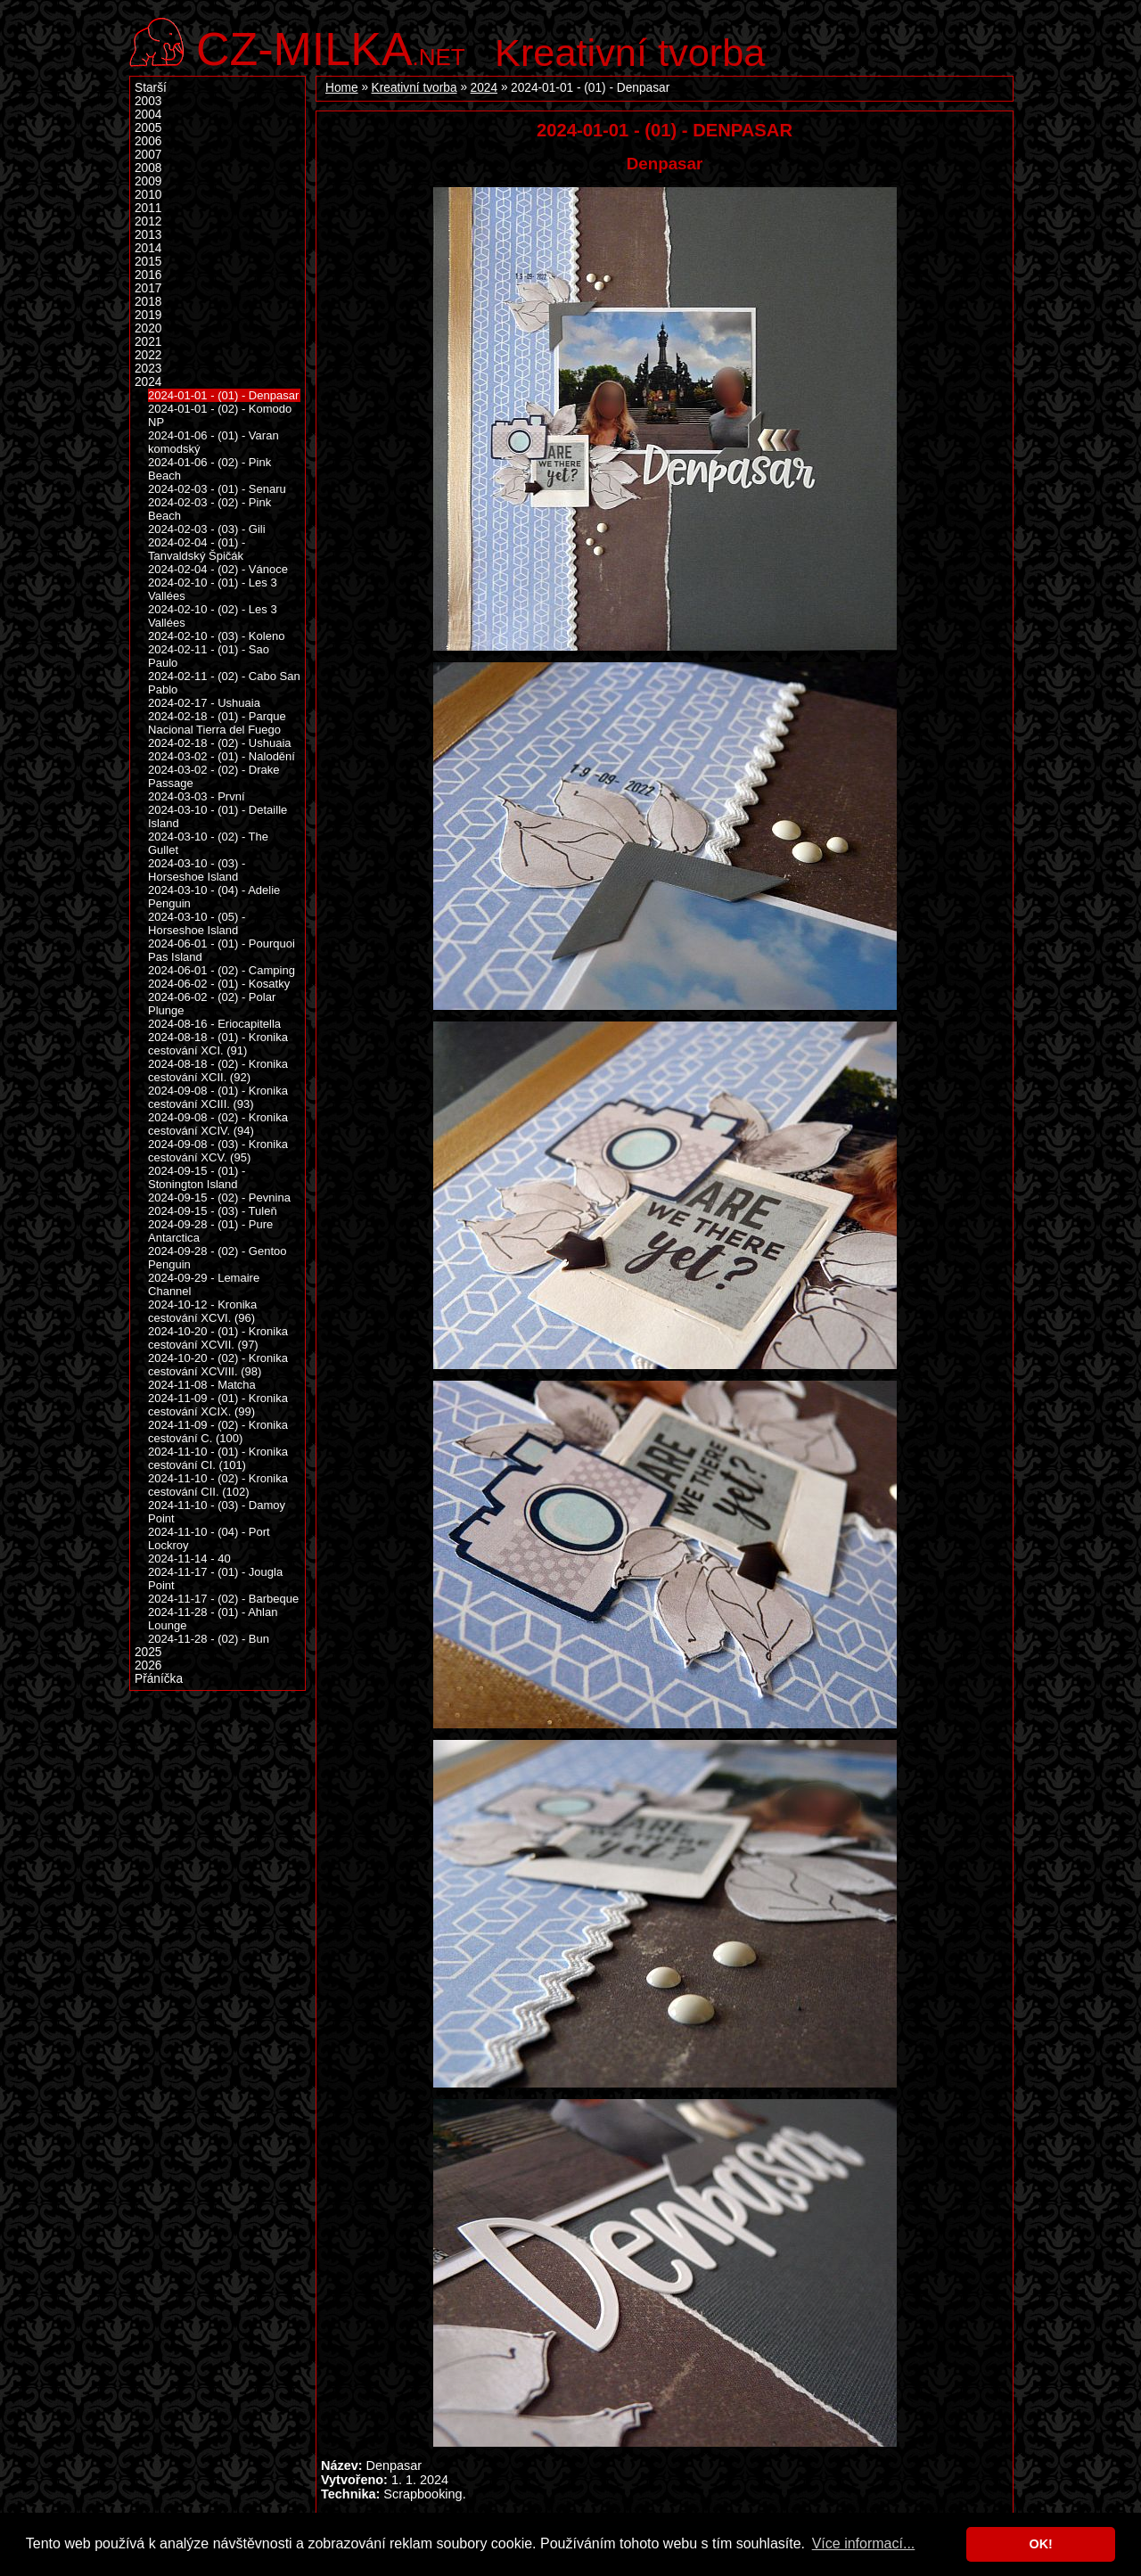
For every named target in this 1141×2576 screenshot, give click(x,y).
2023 (148, 368)
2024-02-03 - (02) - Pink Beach (209, 509)
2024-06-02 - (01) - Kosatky (219, 983)
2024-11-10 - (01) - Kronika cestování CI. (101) (218, 1458)
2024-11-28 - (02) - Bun (208, 1638)
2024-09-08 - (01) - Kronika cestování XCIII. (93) (218, 1097)
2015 (148, 261)
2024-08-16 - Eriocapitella (214, 1023)
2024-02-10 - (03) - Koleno (216, 636)
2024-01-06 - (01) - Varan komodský (213, 442)
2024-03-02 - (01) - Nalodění (221, 756)
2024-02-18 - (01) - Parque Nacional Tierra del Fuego (217, 723)
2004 (148, 114)
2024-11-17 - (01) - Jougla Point (215, 1578)
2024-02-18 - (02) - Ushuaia (219, 743)
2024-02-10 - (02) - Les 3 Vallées (212, 616)
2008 (148, 168)
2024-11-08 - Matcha (202, 1384)
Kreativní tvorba (630, 52)
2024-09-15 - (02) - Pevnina (219, 1197)
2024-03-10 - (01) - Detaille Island (217, 816)
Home (341, 87)
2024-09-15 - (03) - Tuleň (212, 1211)
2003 (148, 101)
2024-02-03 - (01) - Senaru (217, 489)
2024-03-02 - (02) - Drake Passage (214, 776)
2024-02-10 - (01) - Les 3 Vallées (212, 589)
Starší (151, 87)
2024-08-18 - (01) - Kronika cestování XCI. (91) (218, 1043)
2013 (148, 235)
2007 (148, 154)
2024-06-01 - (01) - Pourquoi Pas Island (221, 950)
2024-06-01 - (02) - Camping (221, 970)
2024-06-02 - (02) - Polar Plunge (211, 1003)
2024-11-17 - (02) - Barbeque (223, 1598)
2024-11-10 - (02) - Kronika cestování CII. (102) (218, 1485)
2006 (148, 141)
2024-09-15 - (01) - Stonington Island (196, 1177)
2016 (148, 275)
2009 (148, 181)
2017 (148, 288)
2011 (148, 208)
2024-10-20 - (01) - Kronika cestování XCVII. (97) (218, 1338)
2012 (148, 221)
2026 (148, 1665)
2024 (484, 87)
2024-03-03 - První (196, 796)
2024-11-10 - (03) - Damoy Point (216, 1511)
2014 (148, 248)
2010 (148, 194)
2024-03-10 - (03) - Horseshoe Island (196, 870)
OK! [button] (1040, 2544)
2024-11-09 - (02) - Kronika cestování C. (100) (218, 1431)
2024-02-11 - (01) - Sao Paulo (208, 656)
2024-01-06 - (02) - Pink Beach (209, 468)
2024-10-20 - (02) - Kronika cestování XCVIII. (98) (218, 1364)
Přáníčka (159, 1679)
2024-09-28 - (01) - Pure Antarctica (210, 1231)
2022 (148, 355)
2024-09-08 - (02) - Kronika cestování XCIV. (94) (218, 1124)
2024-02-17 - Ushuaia (204, 703)
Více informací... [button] (863, 2543)
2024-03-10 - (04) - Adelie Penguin (214, 896)
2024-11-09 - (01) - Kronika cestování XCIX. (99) (218, 1404)
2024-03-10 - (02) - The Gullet (208, 843)
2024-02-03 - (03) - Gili (207, 529)
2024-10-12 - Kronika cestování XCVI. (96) (202, 1311)
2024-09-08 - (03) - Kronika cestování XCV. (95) (218, 1150)
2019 (148, 315)
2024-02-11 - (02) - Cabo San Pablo (224, 682)
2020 (148, 328)
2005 (148, 128)
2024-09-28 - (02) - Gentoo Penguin (217, 1257)
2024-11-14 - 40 (189, 1558)
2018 (148, 301)
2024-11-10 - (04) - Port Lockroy (209, 1538)
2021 (148, 342)
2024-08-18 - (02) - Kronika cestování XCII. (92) (218, 1070)
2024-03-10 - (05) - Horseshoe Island (196, 923)
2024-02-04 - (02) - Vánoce (218, 569)
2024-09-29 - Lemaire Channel (203, 1284)
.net (330, 46)
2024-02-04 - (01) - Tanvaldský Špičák (196, 549)
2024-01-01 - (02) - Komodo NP (219, 415)
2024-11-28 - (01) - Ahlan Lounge (212, 1618)
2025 (148, 1652)
